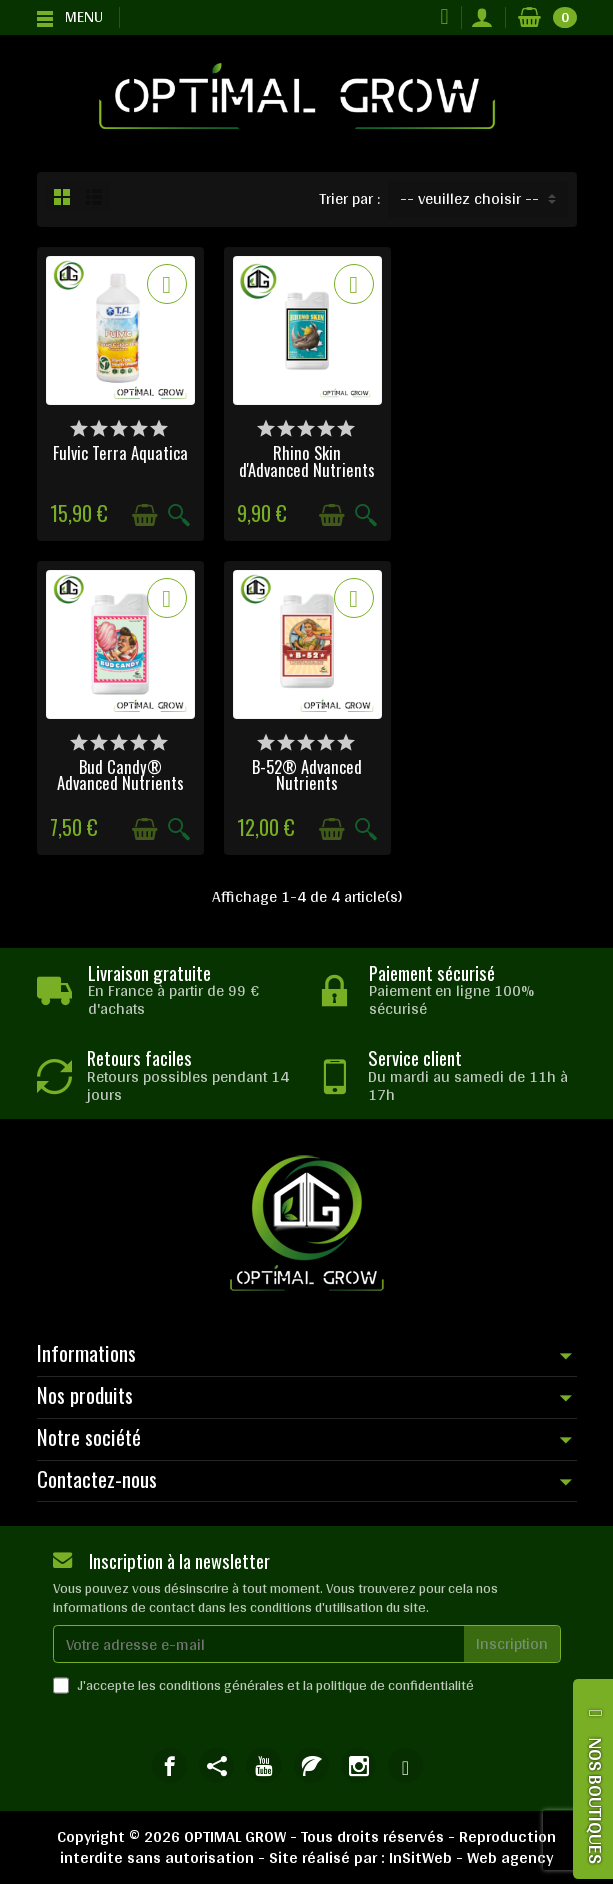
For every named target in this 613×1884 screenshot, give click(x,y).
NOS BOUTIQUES (596, 1800)
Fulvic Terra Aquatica (119, 451)
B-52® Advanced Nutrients (120, 774)
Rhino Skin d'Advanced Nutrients (306, 460)
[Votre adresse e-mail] (259, 1643)
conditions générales (221, 1685)
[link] (169, 1764)
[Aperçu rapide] (178, 515)
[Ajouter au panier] (144, 515)
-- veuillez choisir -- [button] (469, 198)
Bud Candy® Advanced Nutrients (493, 460)
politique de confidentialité (395, 1685)
